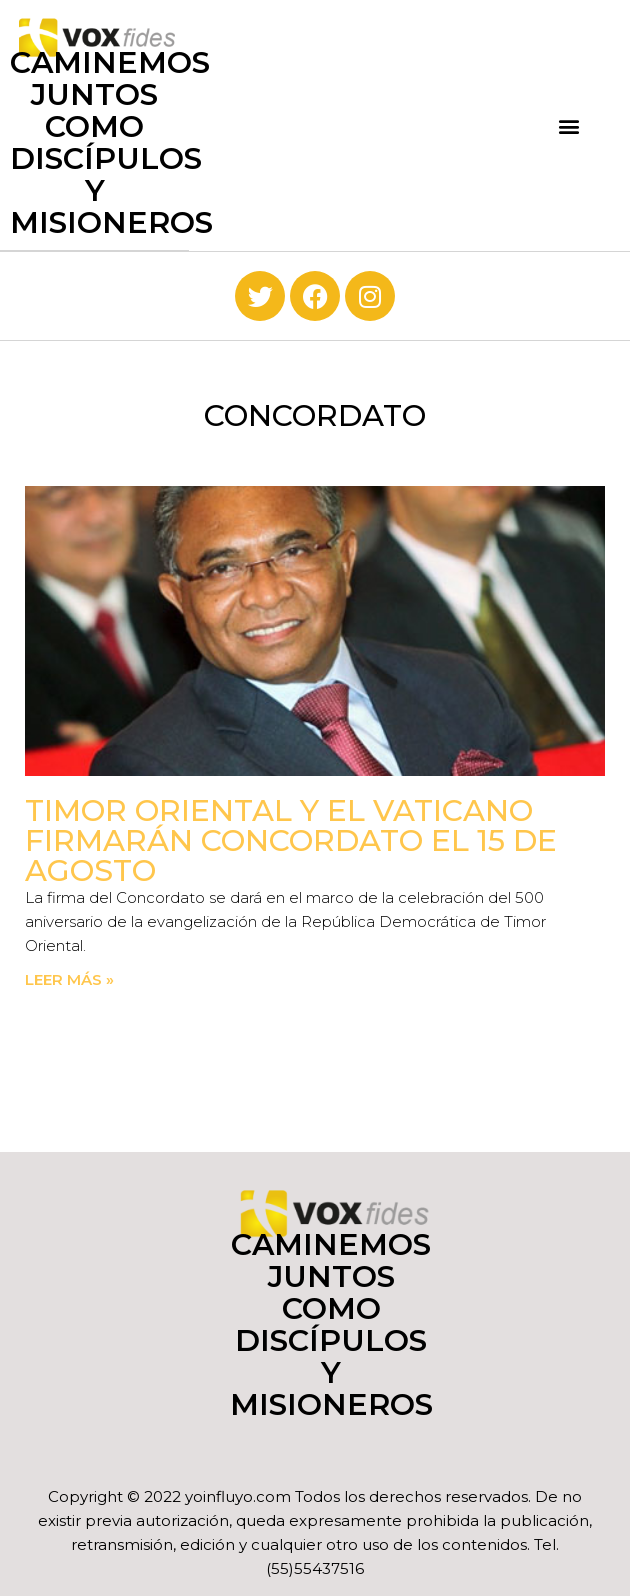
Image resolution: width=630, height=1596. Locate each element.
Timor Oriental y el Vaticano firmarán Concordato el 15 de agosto (291, 840)
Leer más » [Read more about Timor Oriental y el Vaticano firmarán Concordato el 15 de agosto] (69, 979)
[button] (569, 125)
